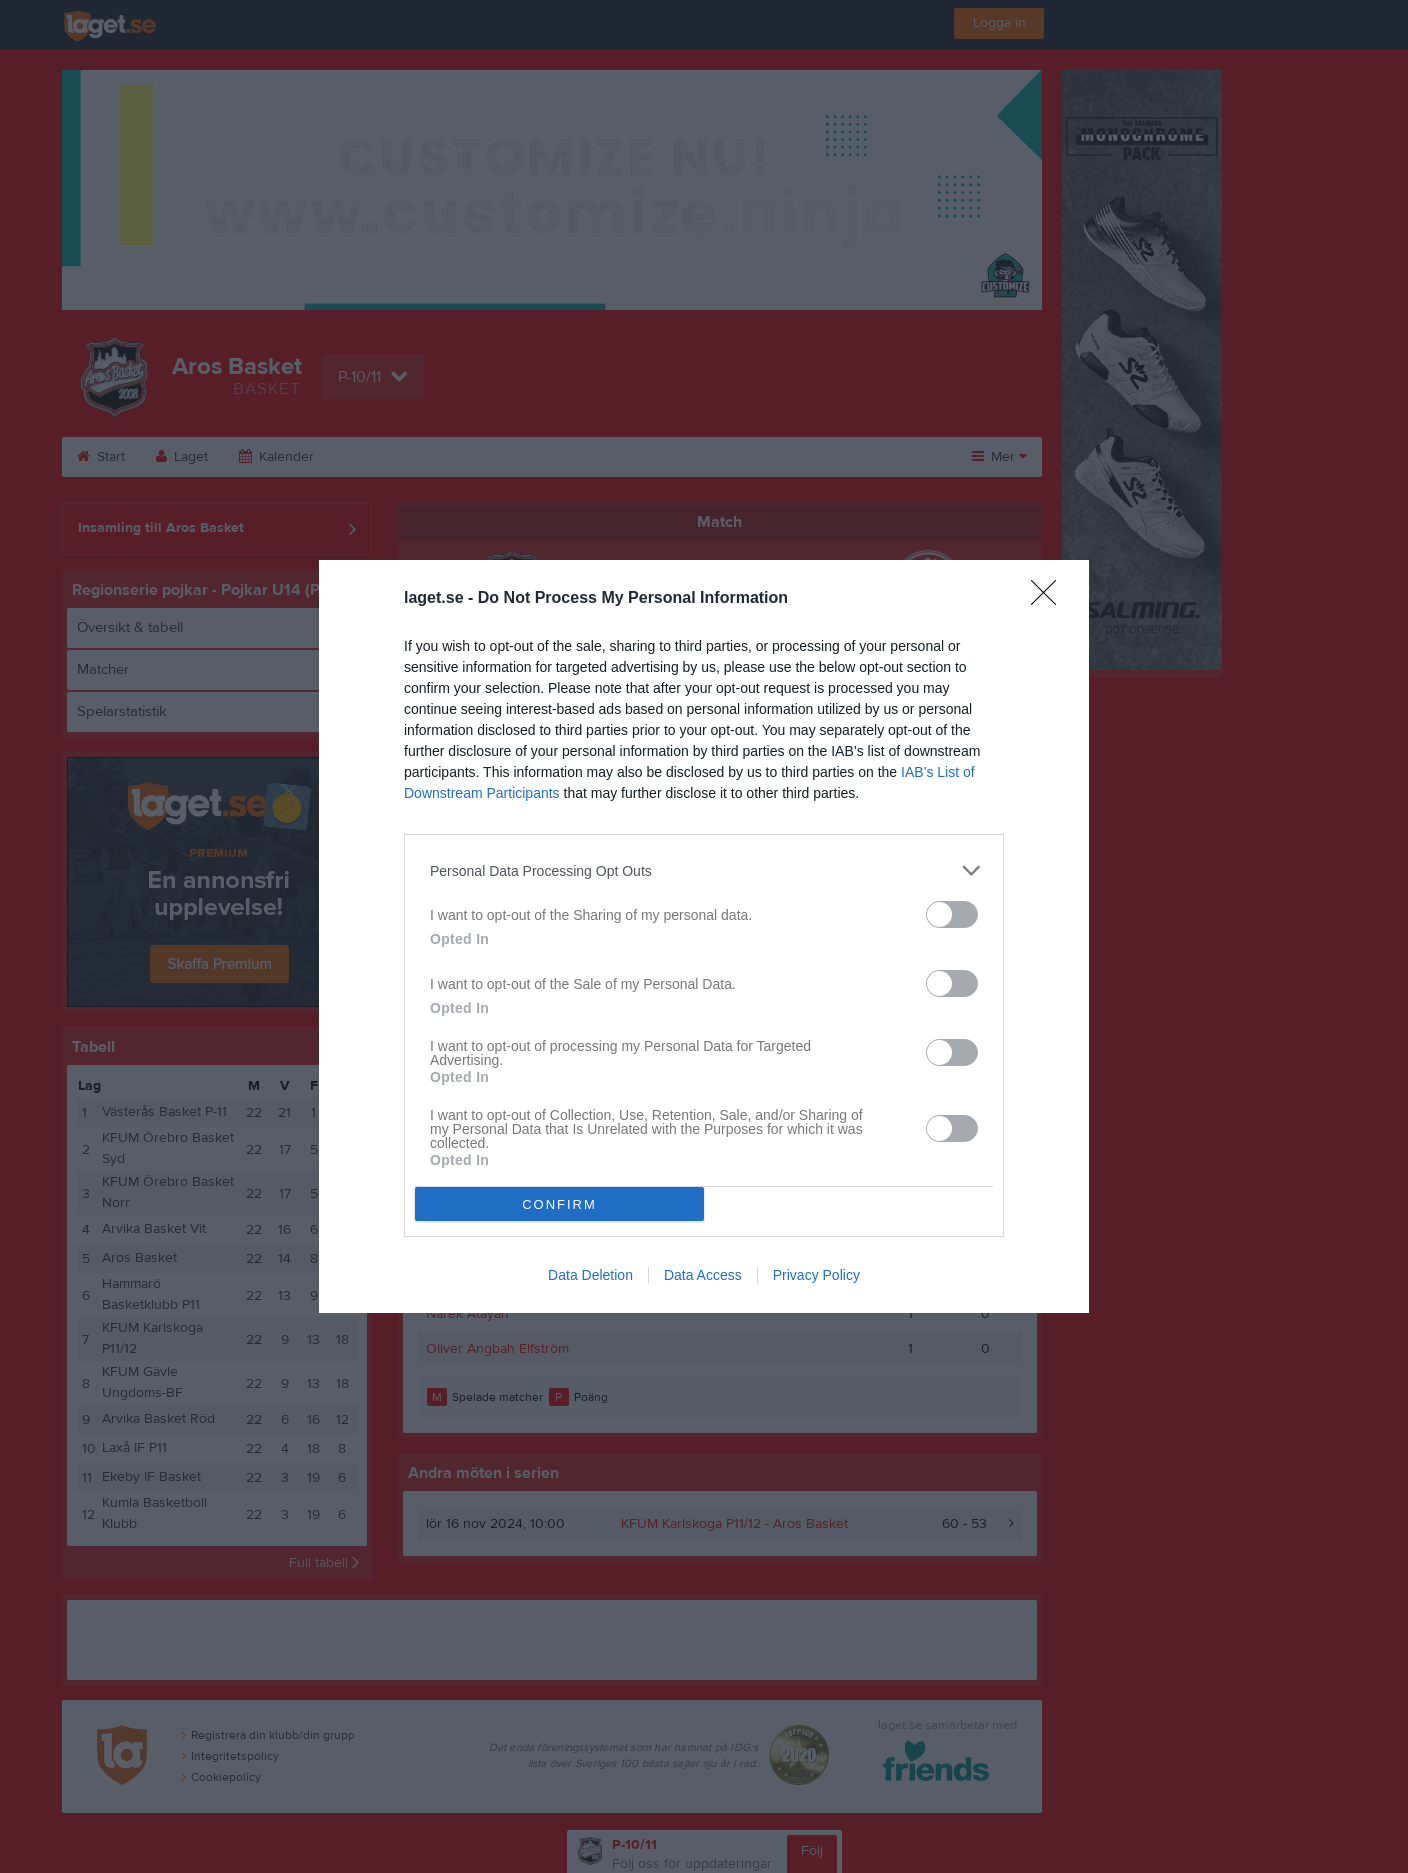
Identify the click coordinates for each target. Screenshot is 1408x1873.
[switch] (952, 914)
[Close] (1050, 599)
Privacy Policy (816, 1275)
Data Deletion (590, 1275)
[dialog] (704, 936)
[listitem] (704, 870)
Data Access (703, 1275)
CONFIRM (559, 1204)
